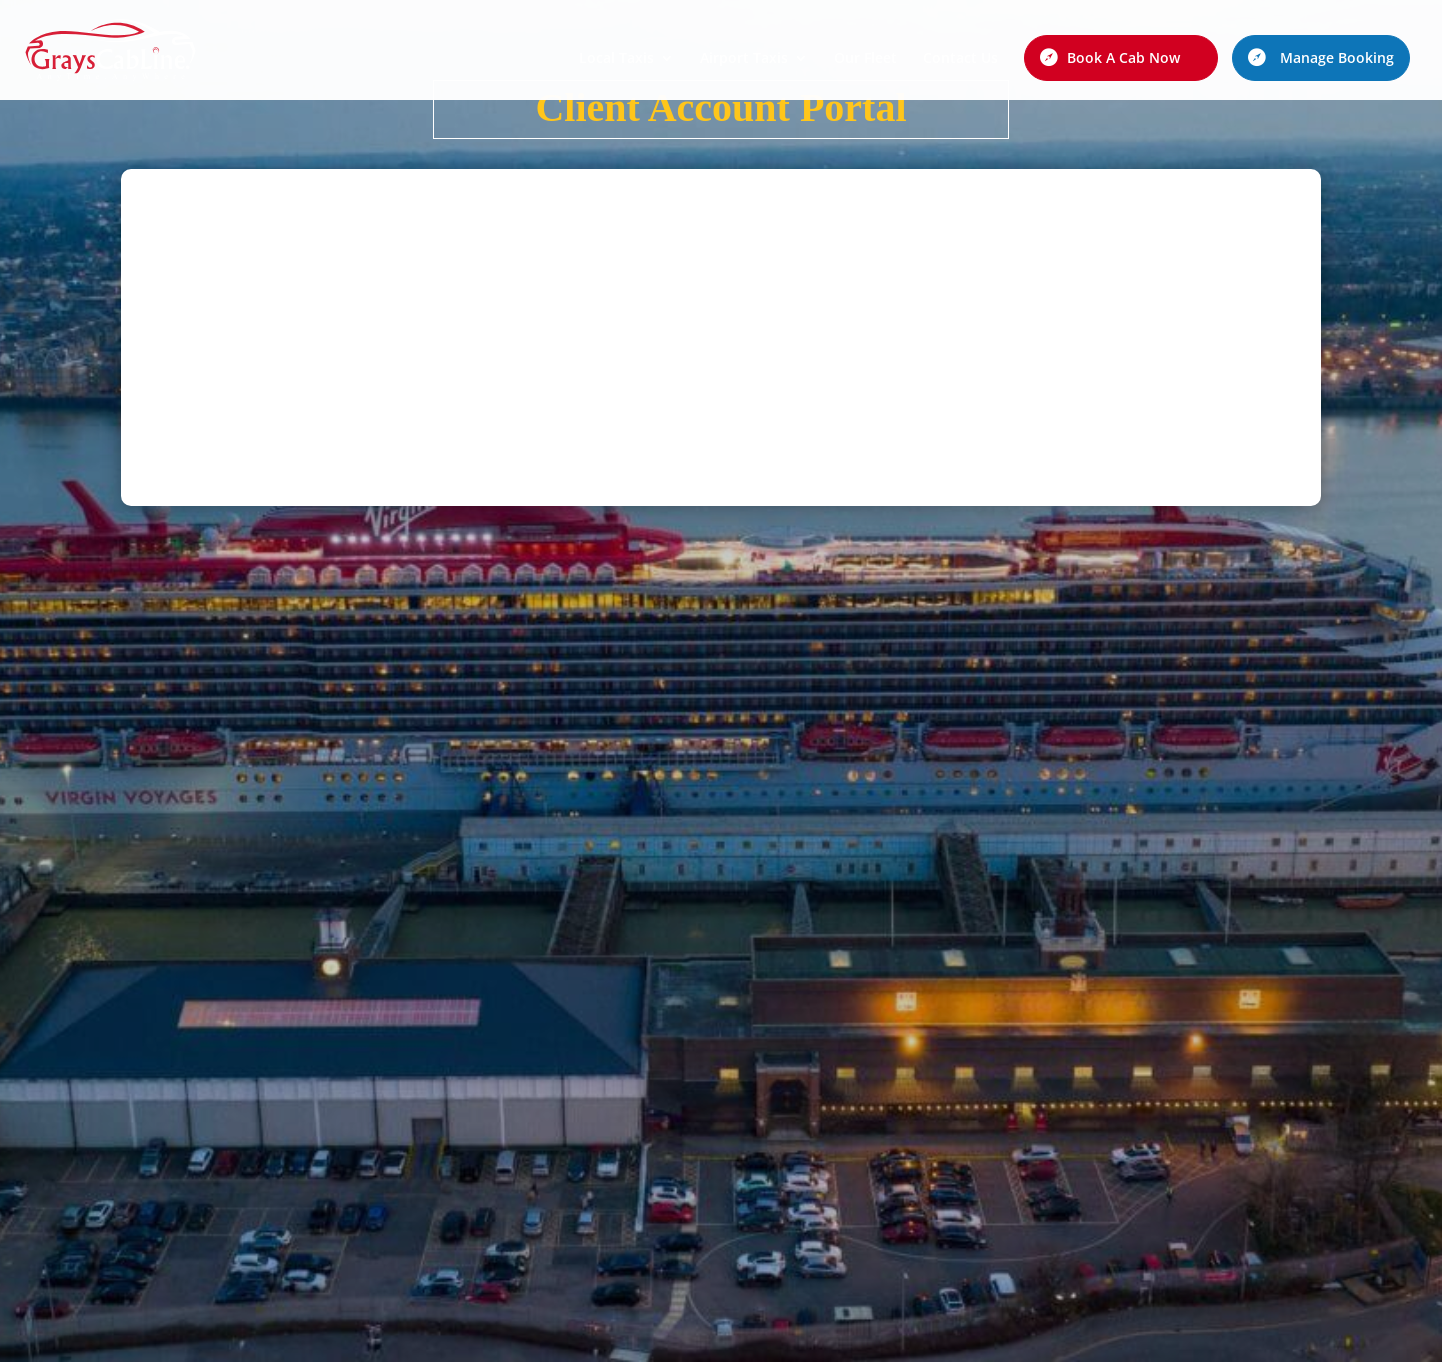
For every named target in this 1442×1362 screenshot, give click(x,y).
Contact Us (960, 59)
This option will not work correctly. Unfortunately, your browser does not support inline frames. (721, 334)
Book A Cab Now (1123, 57)
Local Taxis (616, 59)
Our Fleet (865, 59)
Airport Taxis (744, 59)
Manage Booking (1337, 57)
